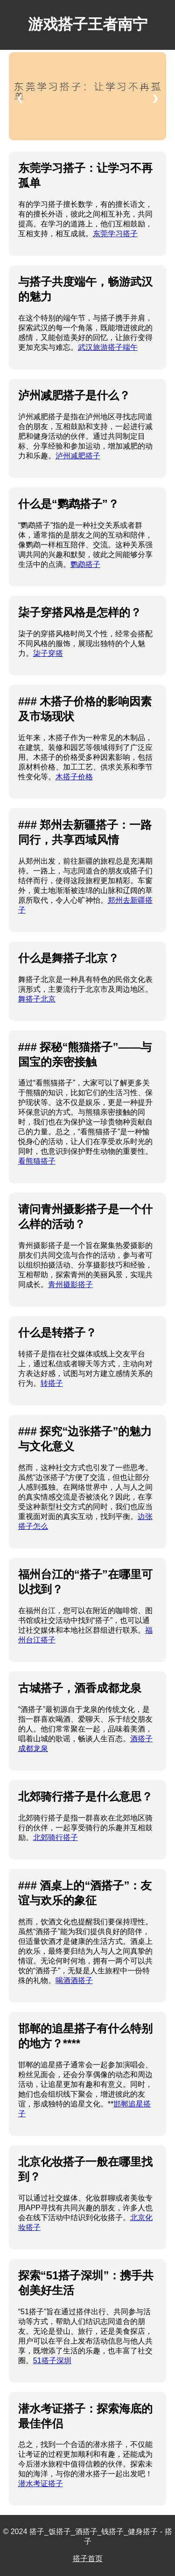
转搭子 (52, 1383)
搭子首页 (88, 2558)
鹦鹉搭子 (85, 564)
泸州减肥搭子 (78, 456)
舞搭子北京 (37, 999)
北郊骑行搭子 (55, 1837)
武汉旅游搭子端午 (108, 347)
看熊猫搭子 (37, 1161)
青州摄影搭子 (70, 1284)
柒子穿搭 (48, 653)
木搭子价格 (74, 777)
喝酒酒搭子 (74, 1980)
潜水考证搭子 (40, 2483)
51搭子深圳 (52, 2361)
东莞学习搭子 (115, 234)
